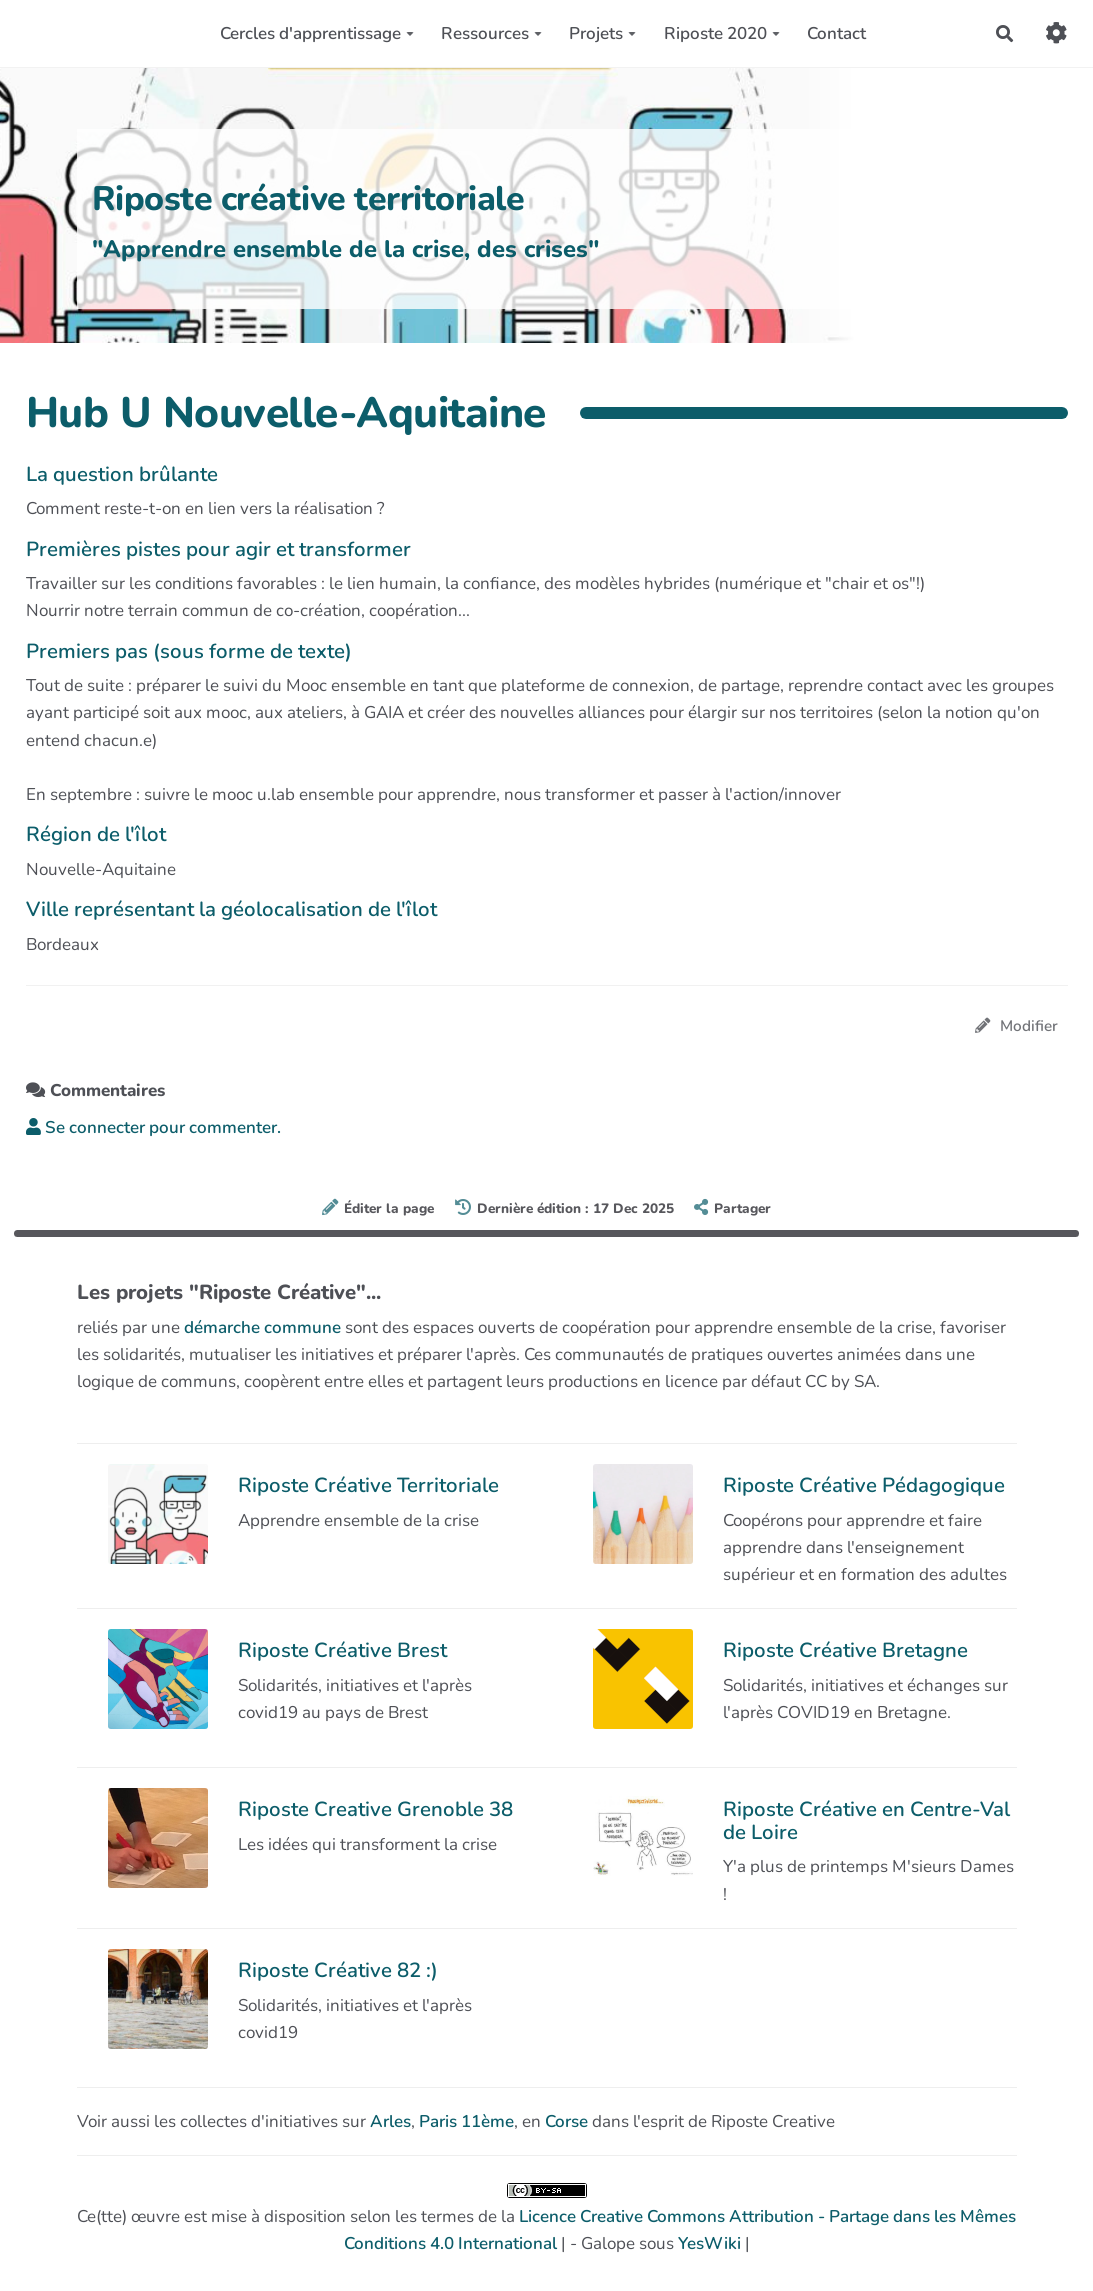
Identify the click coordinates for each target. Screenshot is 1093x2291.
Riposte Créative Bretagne (845, 1650)
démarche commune (262, 1327)
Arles (390, 2121)
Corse (566, 2121)
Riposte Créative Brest (342, 1650)
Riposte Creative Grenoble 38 (375, 1809)
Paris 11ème (466, 2121)
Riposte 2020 (722, 33)
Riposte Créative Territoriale (368, 1485)
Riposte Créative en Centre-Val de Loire (866, 1820)
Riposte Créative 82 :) (338, 1970)
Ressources (491, 33)
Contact (836, 33)
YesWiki (709, 2243)
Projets (602, 33)
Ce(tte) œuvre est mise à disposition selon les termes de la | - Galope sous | (546, 2219)
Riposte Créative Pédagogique (864, 1485)
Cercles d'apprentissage (317, 33)
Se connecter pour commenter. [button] (153, 1127)
